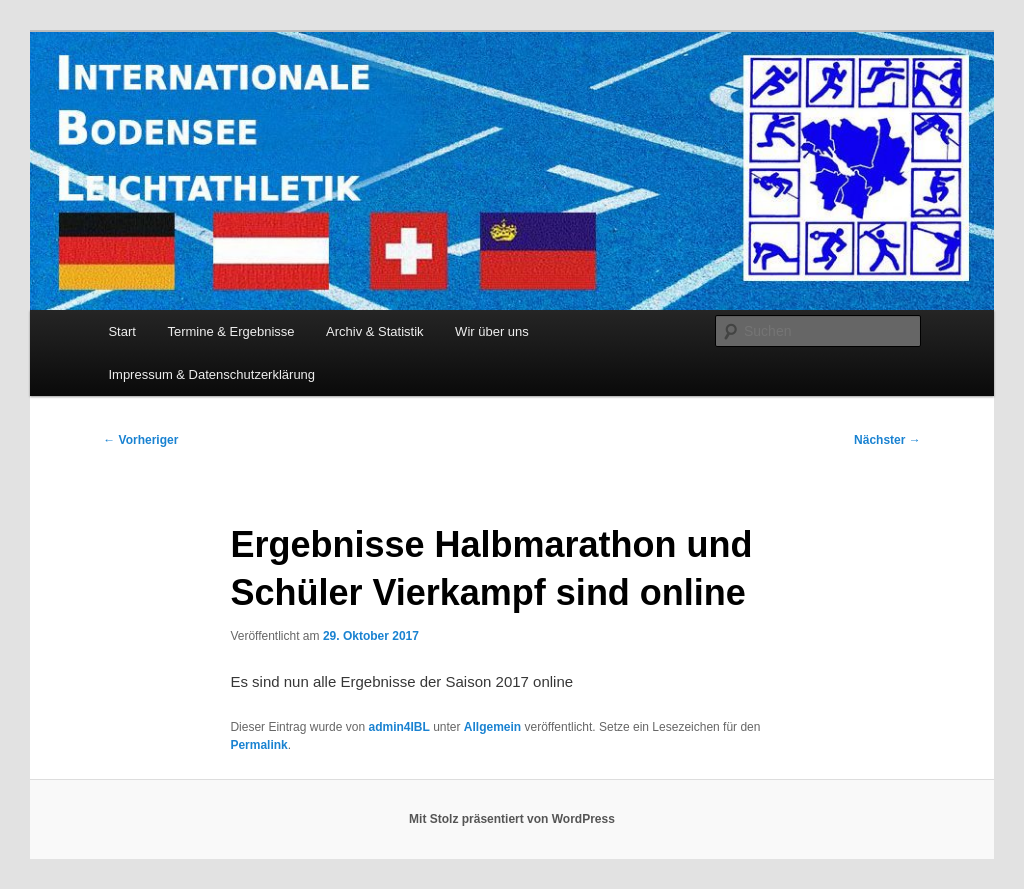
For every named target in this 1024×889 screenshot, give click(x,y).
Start (121, 331)
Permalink (258, 745)
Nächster (887, 440)
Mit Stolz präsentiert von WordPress (512, 819)
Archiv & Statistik (375, 331)
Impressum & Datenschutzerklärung (211, 374)
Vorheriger (140, 440)
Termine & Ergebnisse (230, 331)
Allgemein (492, 727)
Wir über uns (492, 331)
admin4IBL (398, 727)
